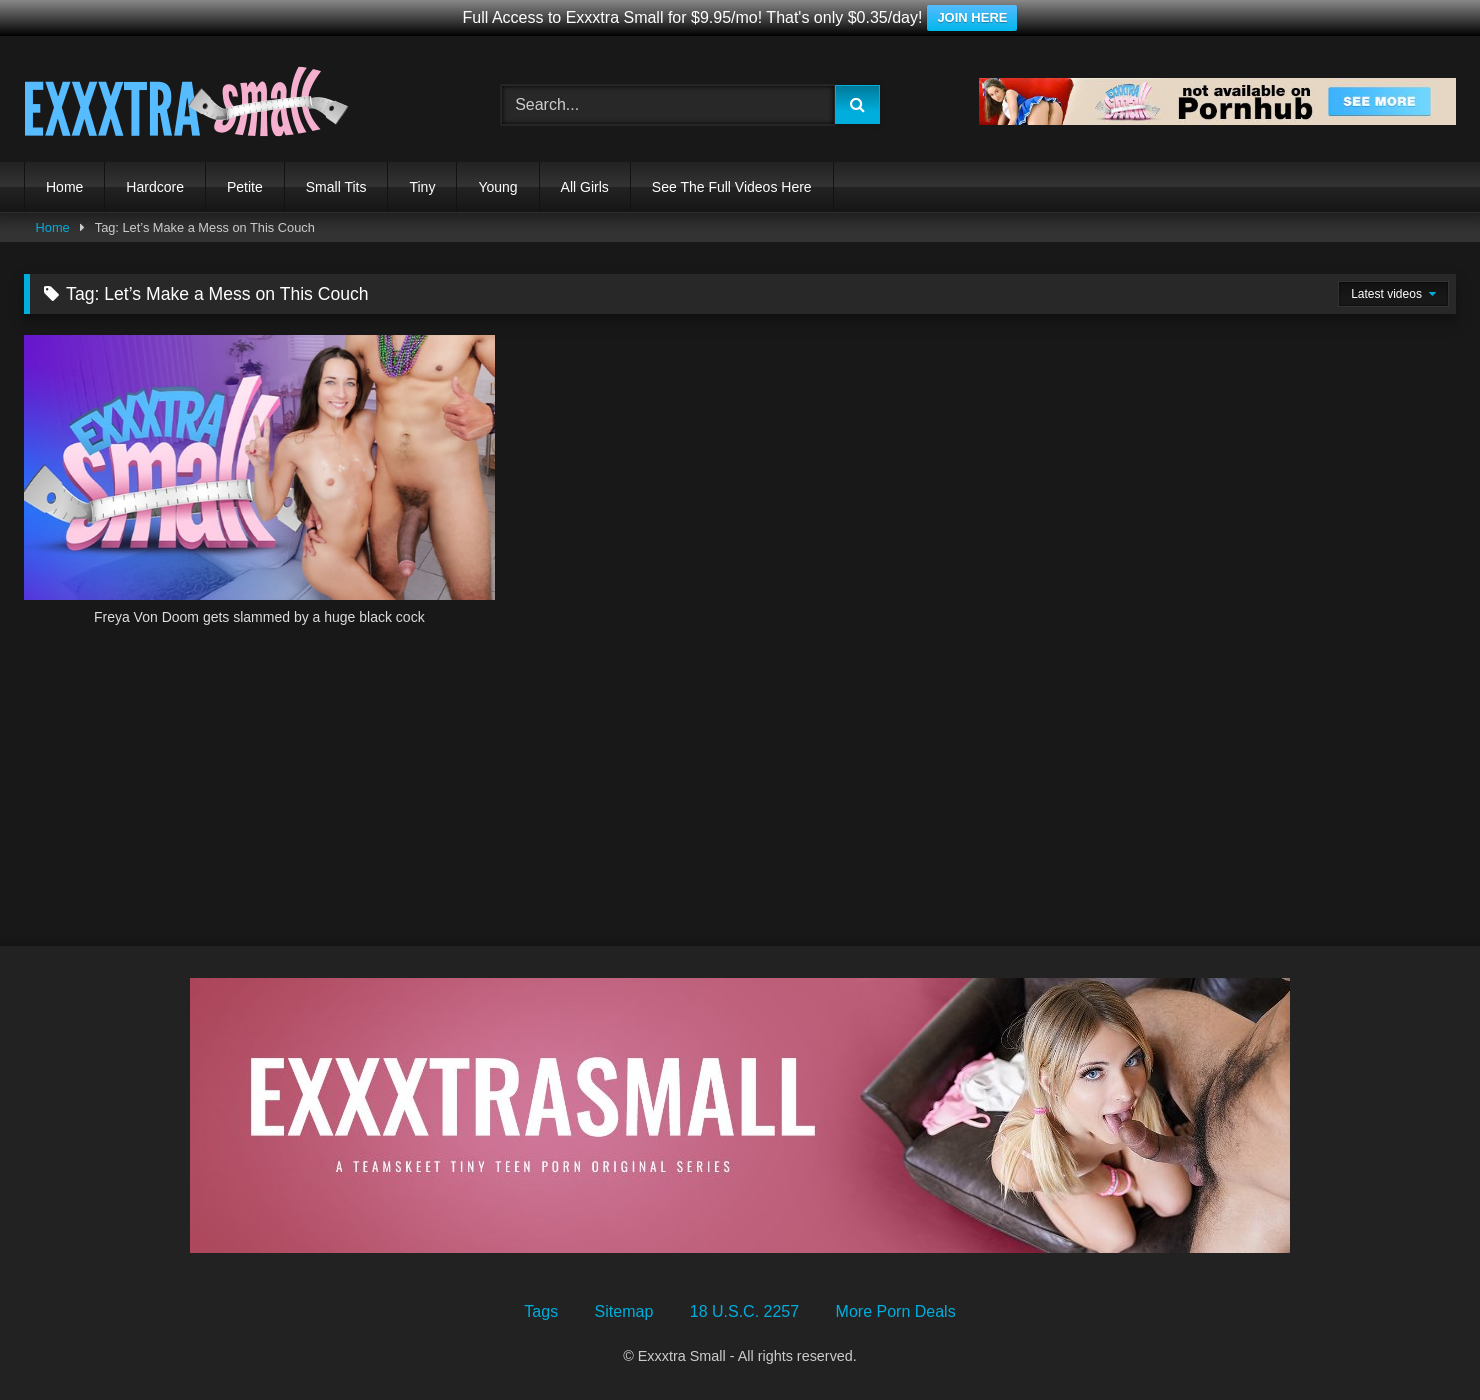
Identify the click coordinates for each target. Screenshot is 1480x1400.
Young (497, 187)
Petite (245, 187)
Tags (541, 1311)
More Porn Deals (896, 1311)
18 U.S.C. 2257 (744, 1311)
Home (64, 187)
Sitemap (624, 1311)
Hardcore (155, 187)
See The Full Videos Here (732, 187)
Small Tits (336, 187)
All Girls (585, 187)
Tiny (422, 187)
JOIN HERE (972, 17)
